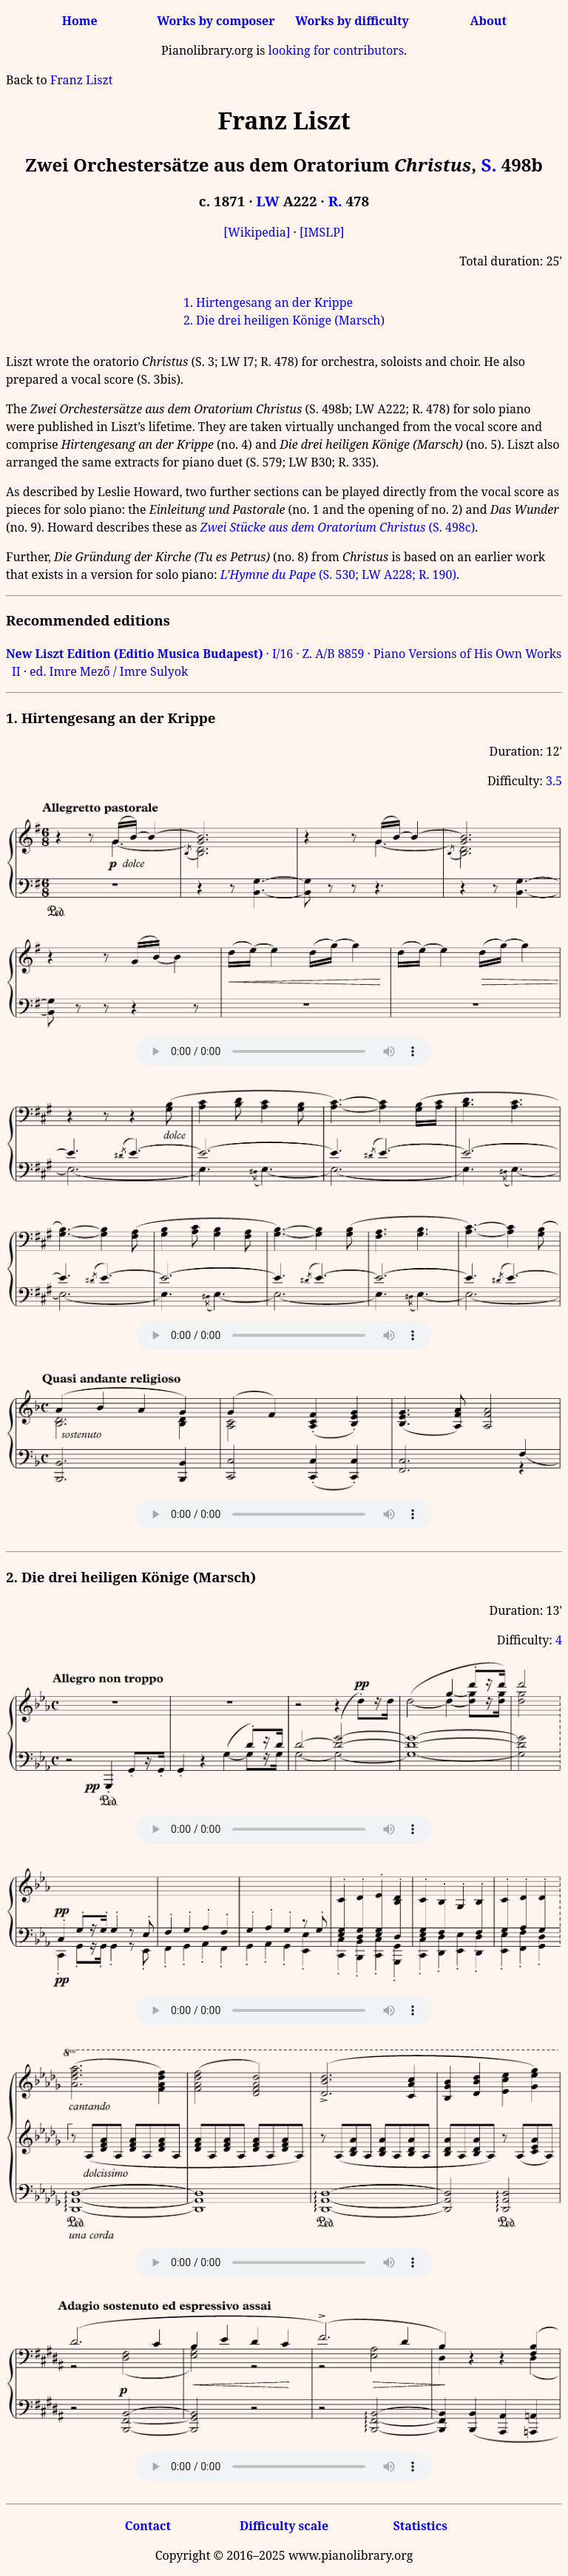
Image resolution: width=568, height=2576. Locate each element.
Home (80, 21)
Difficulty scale (284, 2526)
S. (488, 164)
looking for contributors (336, 50)
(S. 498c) (338, 527)
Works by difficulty (352, 21)
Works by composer (215, 21)
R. (335, 200)
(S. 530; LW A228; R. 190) (338, 574)
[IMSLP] (322, 232)
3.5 (554, 781)
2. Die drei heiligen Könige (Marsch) (284, 320)
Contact (148, 2526)
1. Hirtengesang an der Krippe (268, 302)
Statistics (420, 2526)
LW (268, 200)
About (488, 21)
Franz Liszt (81, 80)
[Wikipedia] (256, 232)
